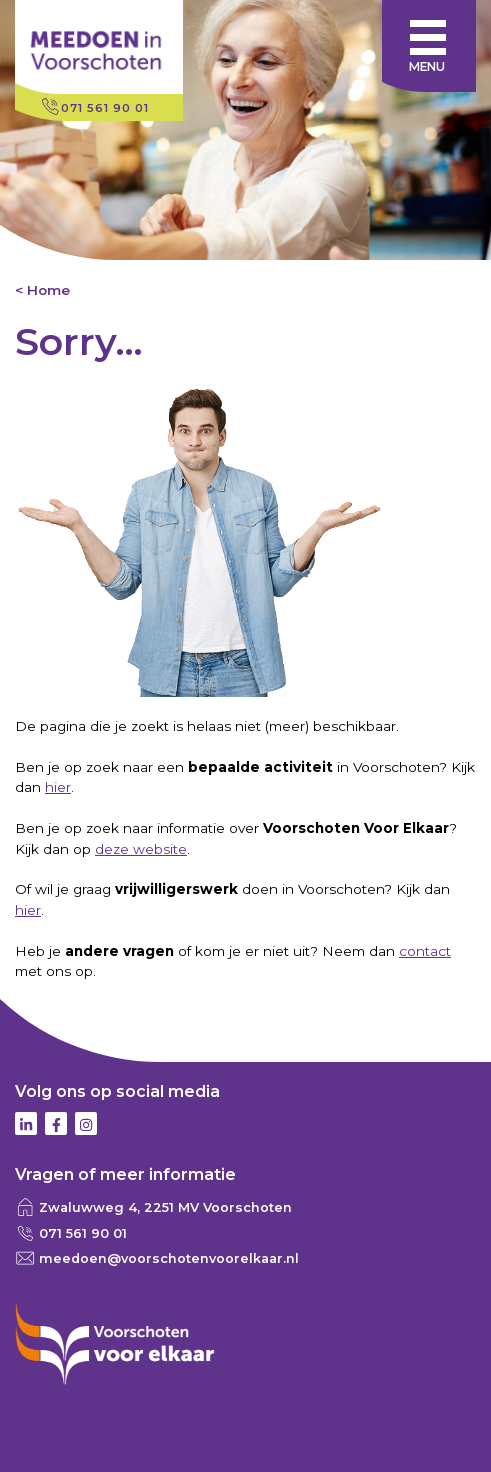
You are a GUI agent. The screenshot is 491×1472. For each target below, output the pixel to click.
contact (425, 951)
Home (48, 290)
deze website (141, 849)
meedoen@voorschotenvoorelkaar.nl (169, 1258)
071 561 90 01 (105, 108)
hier (58, 787)
